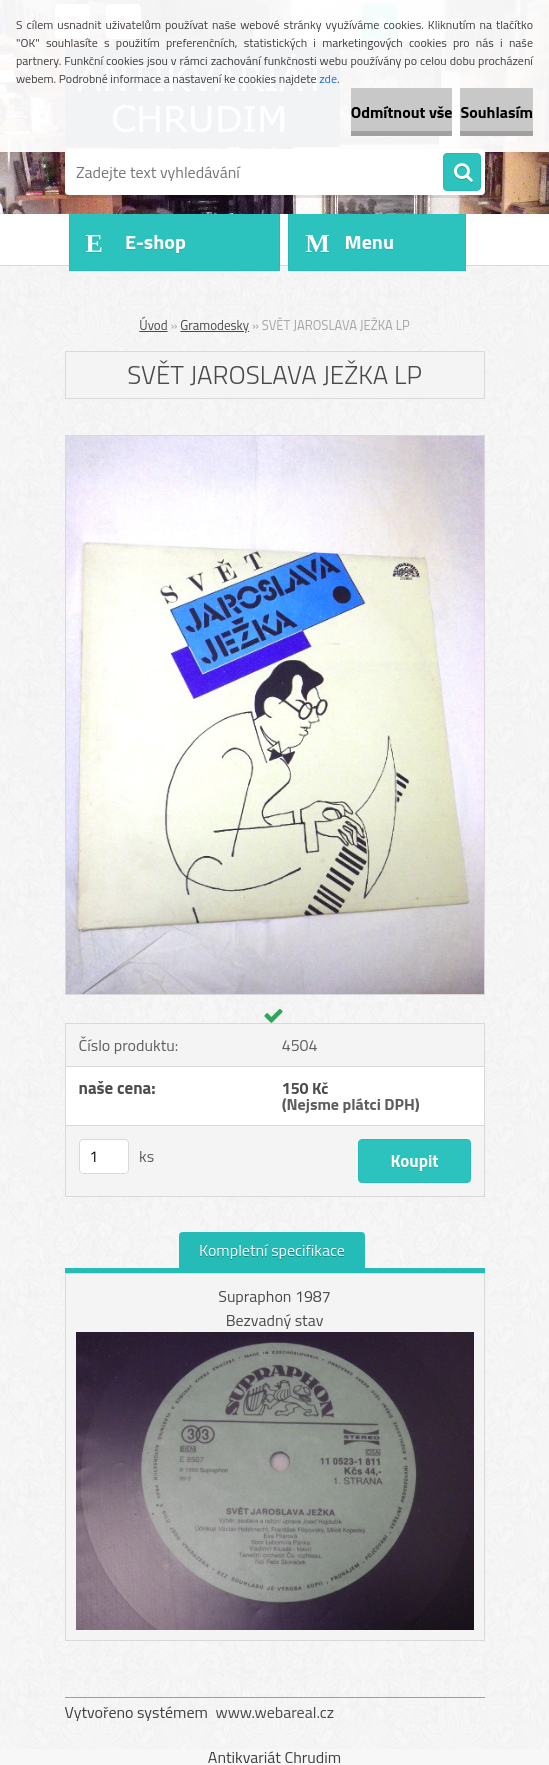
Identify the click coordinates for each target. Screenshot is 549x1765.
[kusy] (104, 1156)
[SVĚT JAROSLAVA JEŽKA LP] (275, 444)
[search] (462, 173)
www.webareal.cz (274, 1712)
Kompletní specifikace (272, 1250)
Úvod (153, 325)
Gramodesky (214, 325)
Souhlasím (496, 112)
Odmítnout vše (402, 112)
